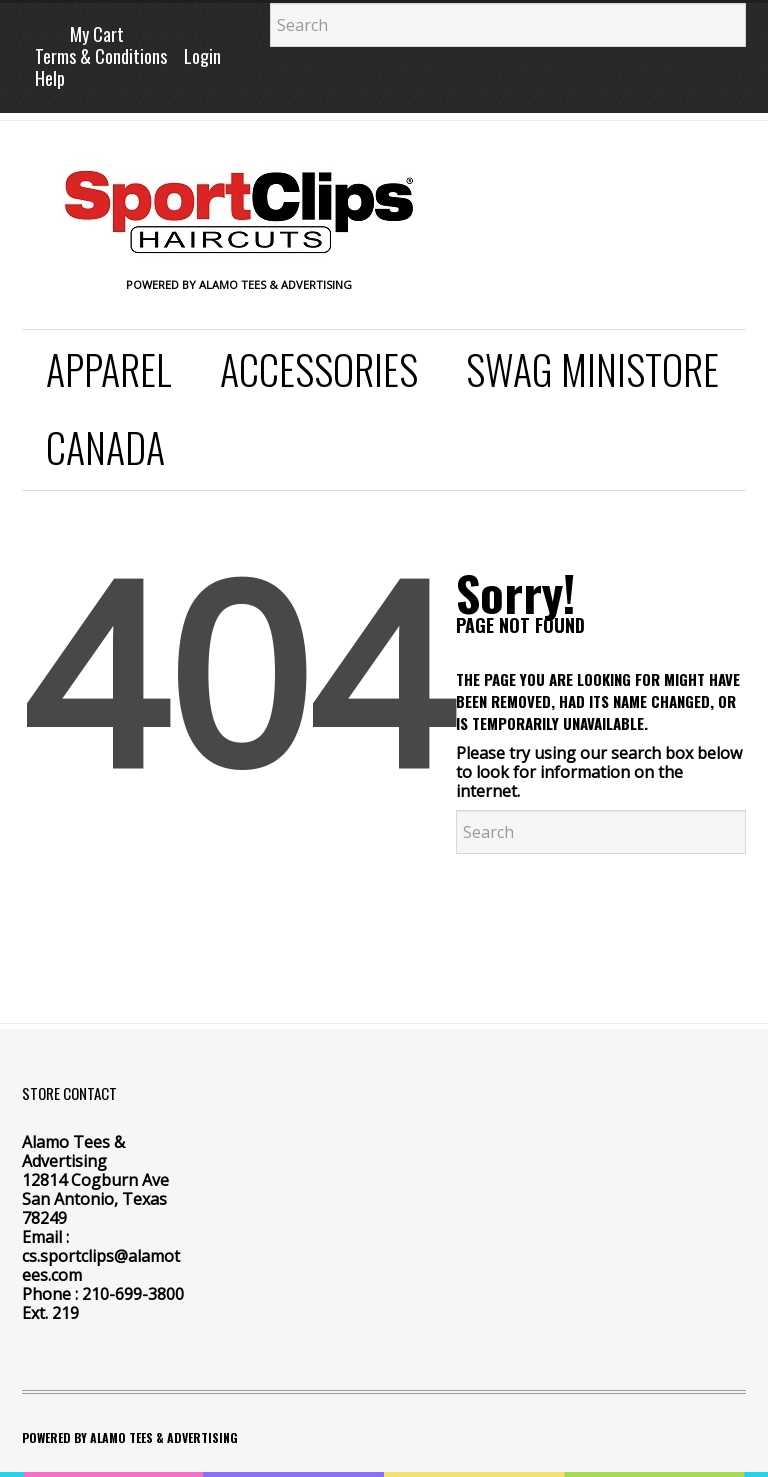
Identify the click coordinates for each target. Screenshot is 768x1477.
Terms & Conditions (101, 56)
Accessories (319, 369)
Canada (105, 447)
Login (202, 56)
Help (50, 78)
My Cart (97, 34)
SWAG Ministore (592, 369)
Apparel (109, 369)
